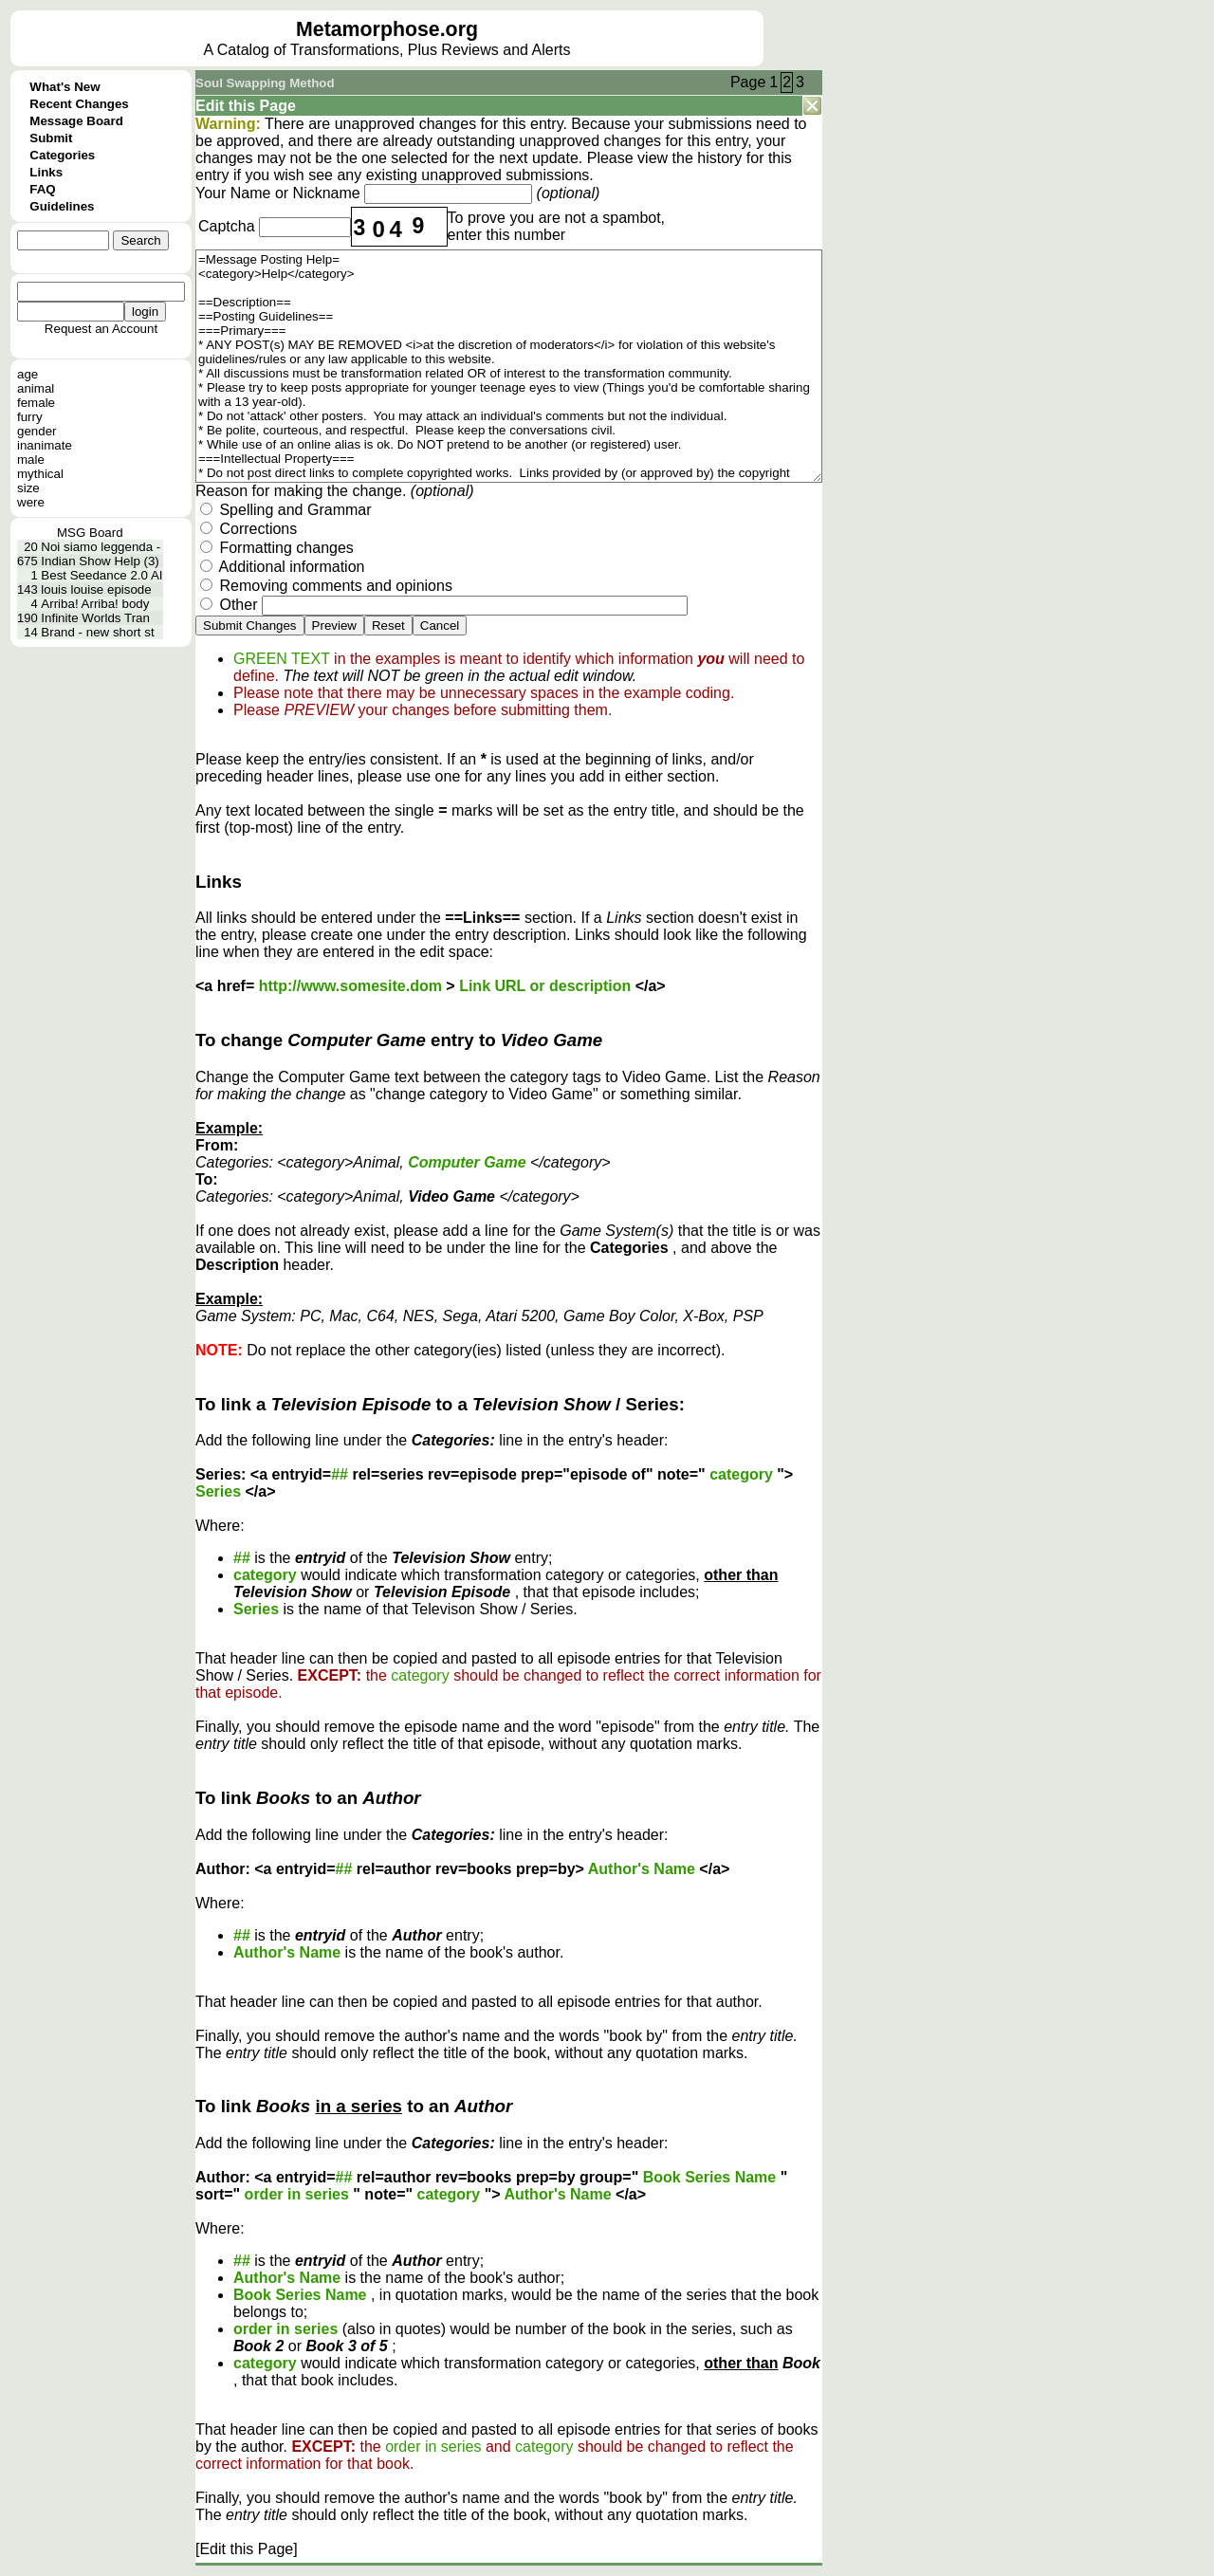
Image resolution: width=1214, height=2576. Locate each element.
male (31, 459)
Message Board (76, 121)
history (719, 158)
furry (30, 417)
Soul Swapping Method (265, 83)
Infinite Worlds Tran (95, 618)
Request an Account (101, 329)
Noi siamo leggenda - (100, 547)
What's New (64, 87)
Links (46, 172)
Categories (62, 155)
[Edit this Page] (246, 2549)
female (36, 403)
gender (37, 431)
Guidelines (61, 206)
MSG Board (90, 532)
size (28, 488)
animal (35, 388)
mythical (40, 474)
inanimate (44, 445)
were (31, 502)
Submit (50, 138)
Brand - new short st (97, 632)
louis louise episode (96, 589)
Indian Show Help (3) (99, 561)
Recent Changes (78, 104)
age (27, 374)
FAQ (42, 189)
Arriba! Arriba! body (95, 604)
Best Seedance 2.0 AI (101, 575)
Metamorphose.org (387, 29)
